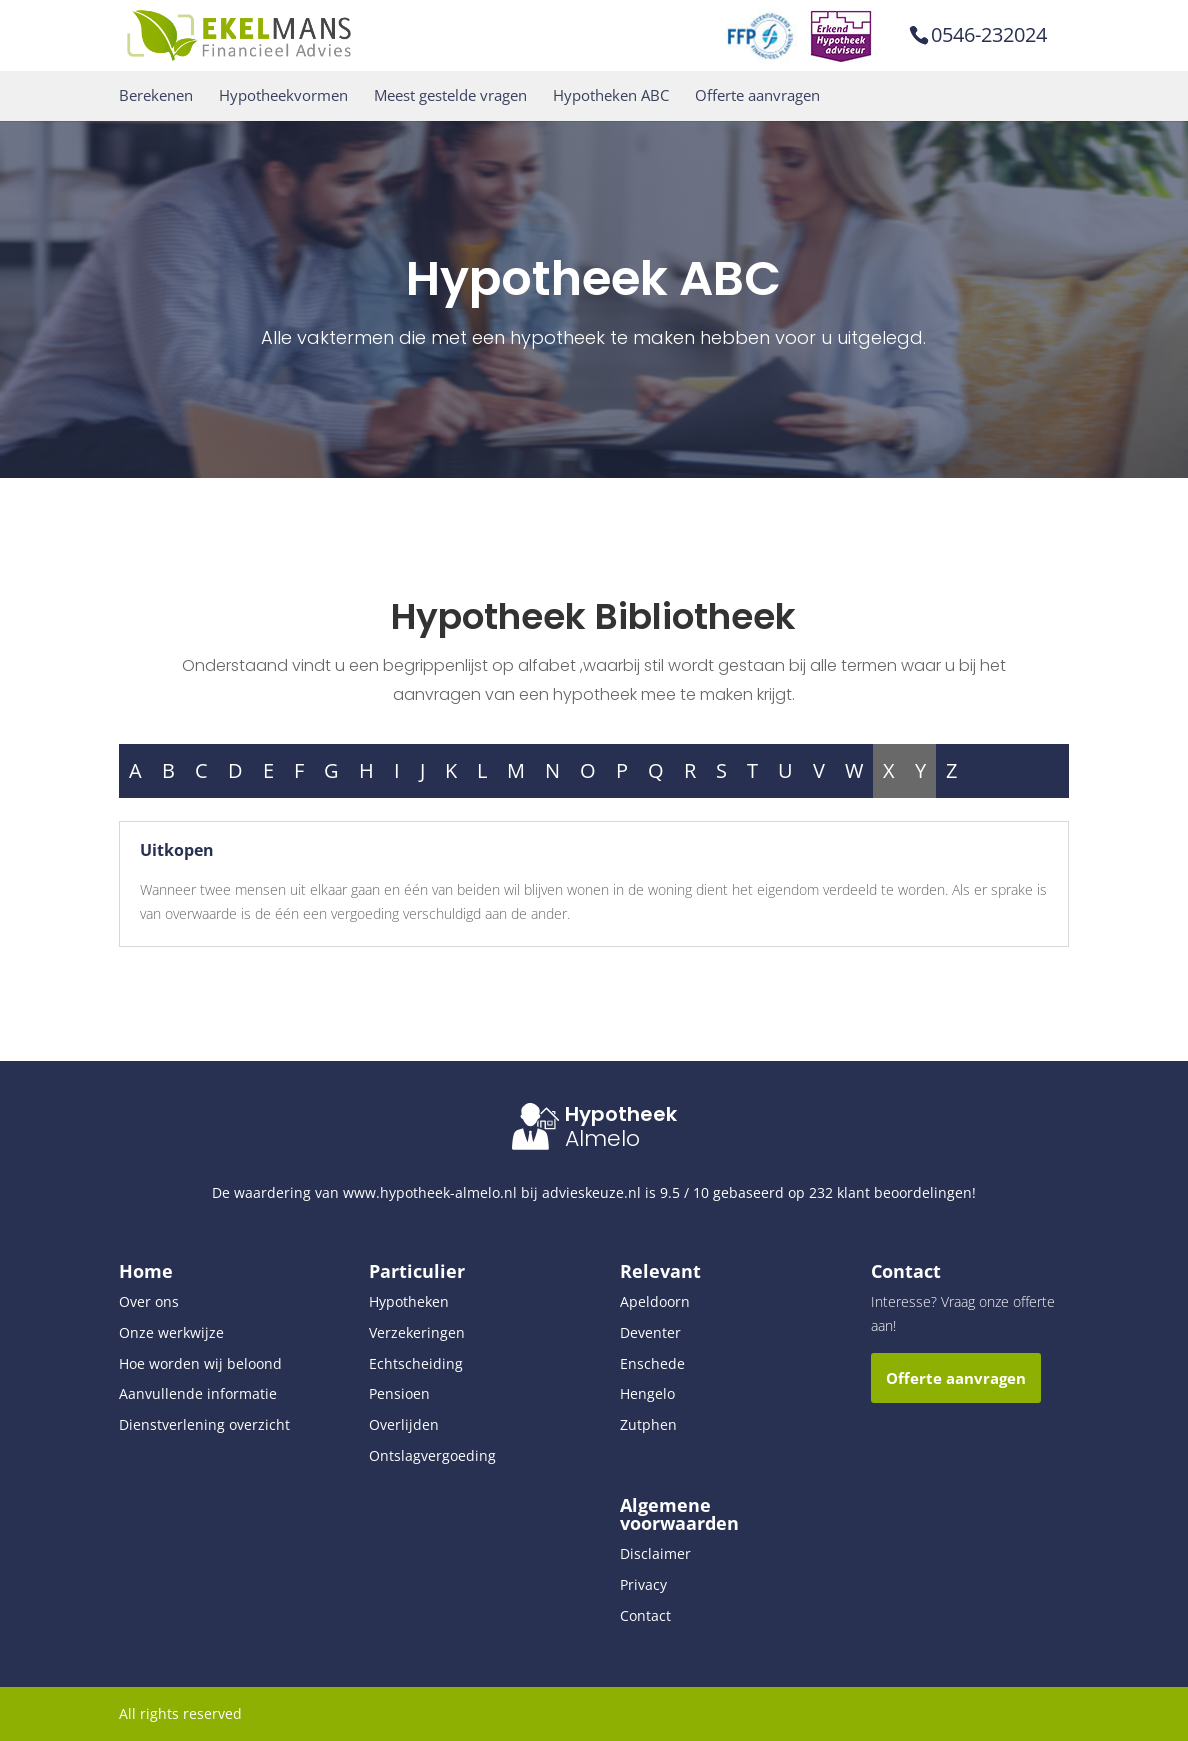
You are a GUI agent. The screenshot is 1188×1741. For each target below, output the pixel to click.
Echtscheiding (416, 1363)
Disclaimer (655, 1553)
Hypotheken (409, 1301)
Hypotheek (621, 1114)
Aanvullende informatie (198, 1393)
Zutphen (648, 1424)
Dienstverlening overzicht (204, 1424)
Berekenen (156, 95)
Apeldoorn (655, 1301)
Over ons (149, 1301)
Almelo (602, 1138)
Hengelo (647, 1393)
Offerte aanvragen (757, 95)
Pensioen (399, 1393)
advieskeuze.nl (591, 1192)
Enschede (652, 1363)
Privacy (643, 1584)
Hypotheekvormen (283, 95)
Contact (645, 1615)
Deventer (650, 1332)
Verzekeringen (417, 1332)
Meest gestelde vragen (450, 95)
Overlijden (404, 1424)
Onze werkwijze (171, 1332)
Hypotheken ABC (611, 95)
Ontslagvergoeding (432, 1455)
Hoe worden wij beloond (200, 1363)
